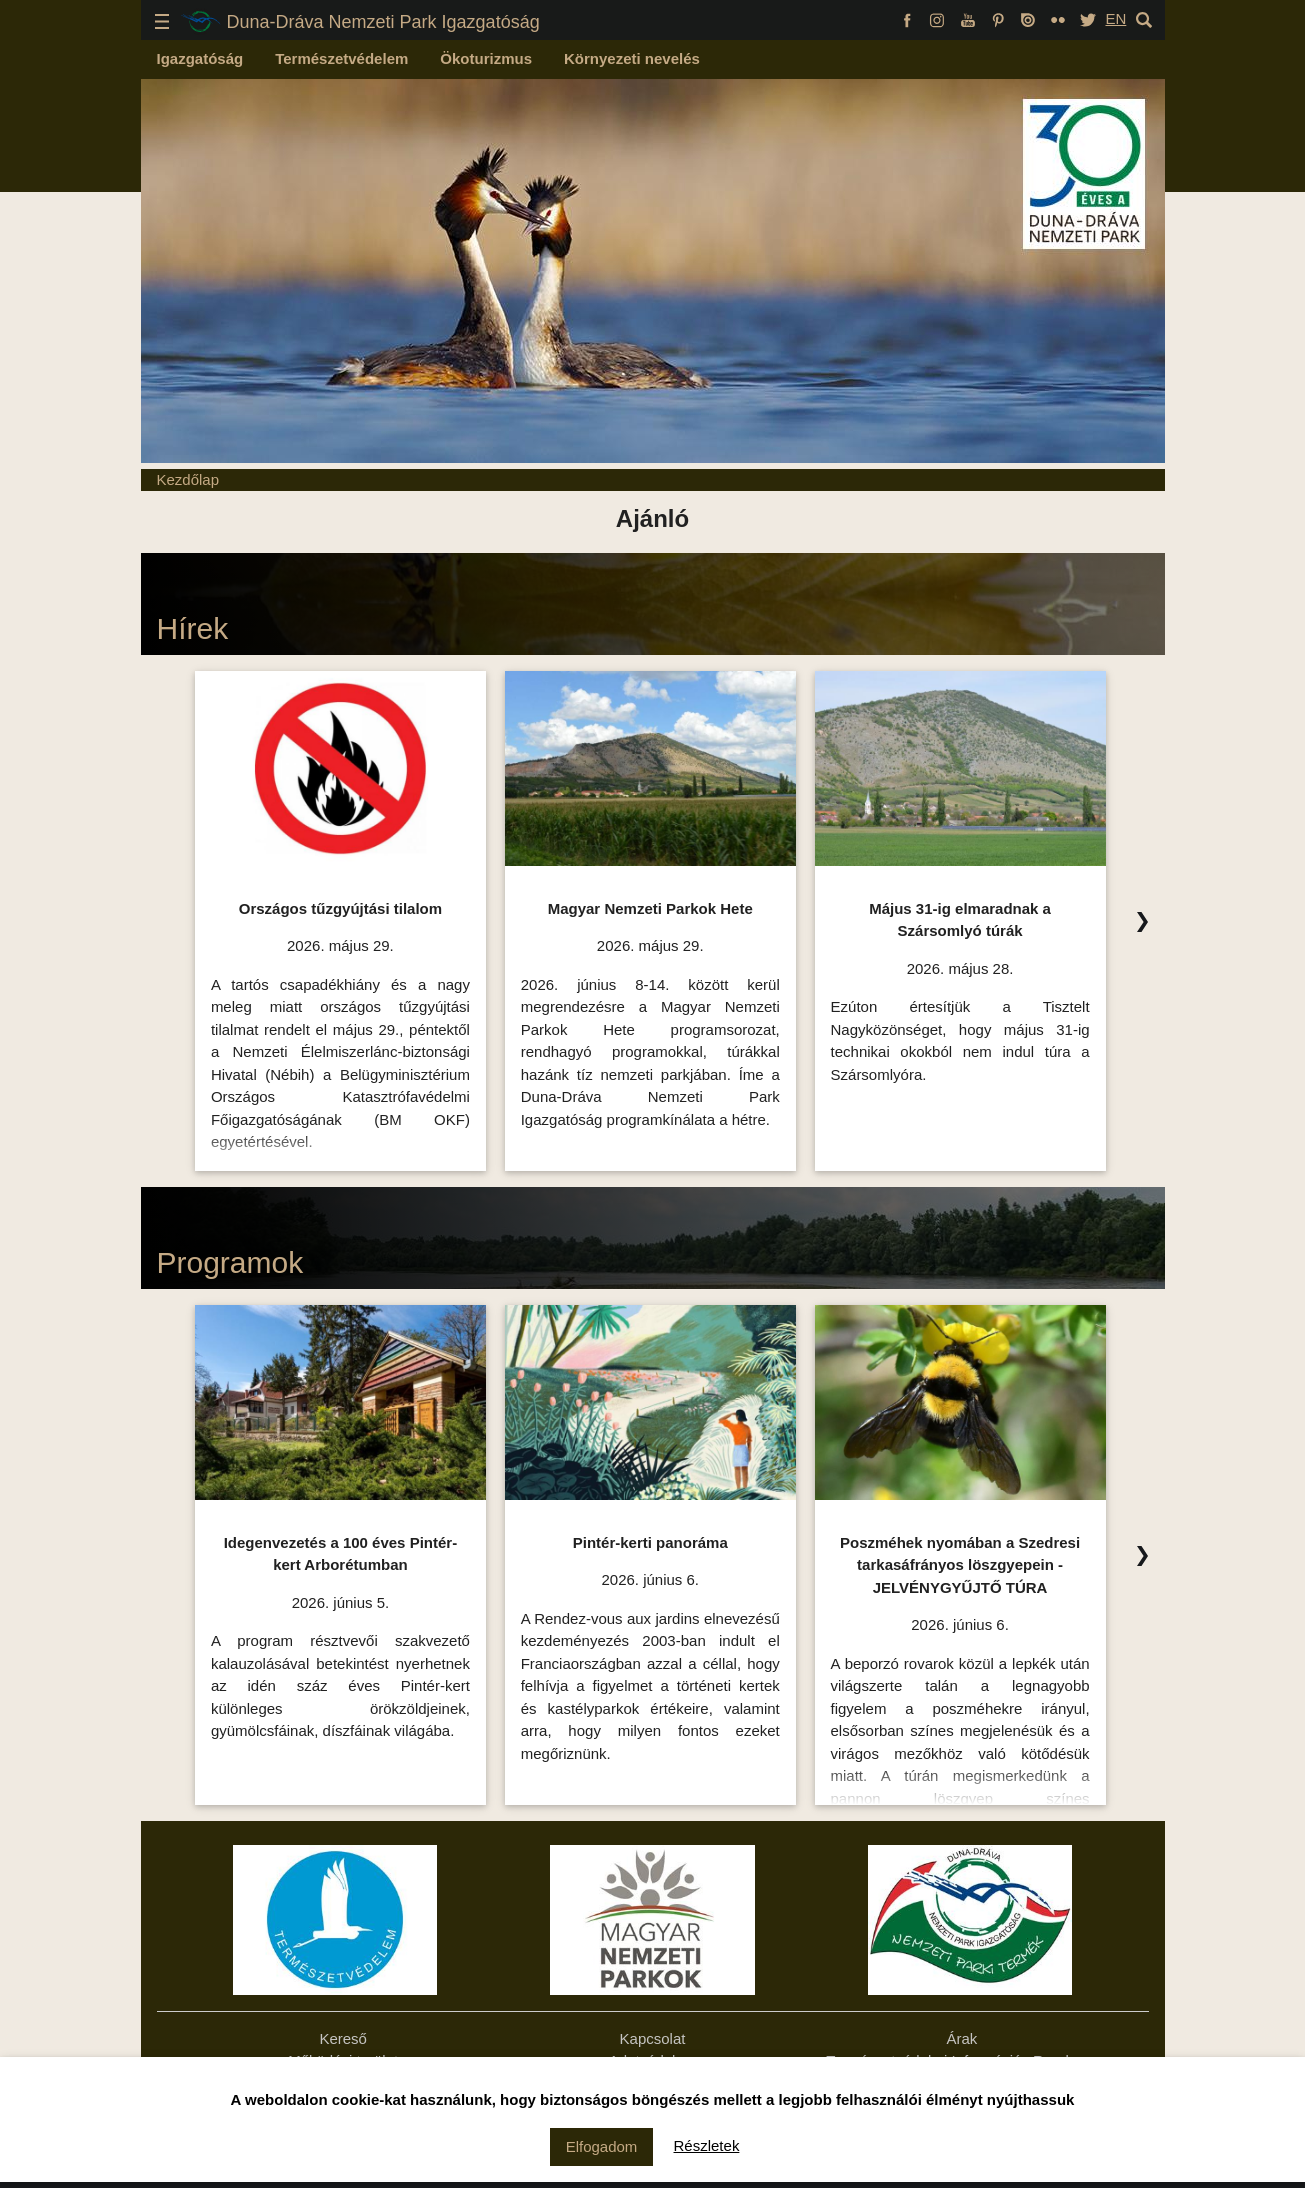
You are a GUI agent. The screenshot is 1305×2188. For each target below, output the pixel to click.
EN (1115, 18)
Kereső (343, 2038)
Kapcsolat (653, 2038)
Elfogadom (602, 2146)
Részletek (707, 2145)
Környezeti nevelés (632, 58)
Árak (961, 2038)
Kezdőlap (188, 479)
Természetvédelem (341, 58)
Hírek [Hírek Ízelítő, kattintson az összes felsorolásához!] (193, 628)
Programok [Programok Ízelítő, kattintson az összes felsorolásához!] (230, 1262)
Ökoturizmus (486, 58)
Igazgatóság (200, 58)
